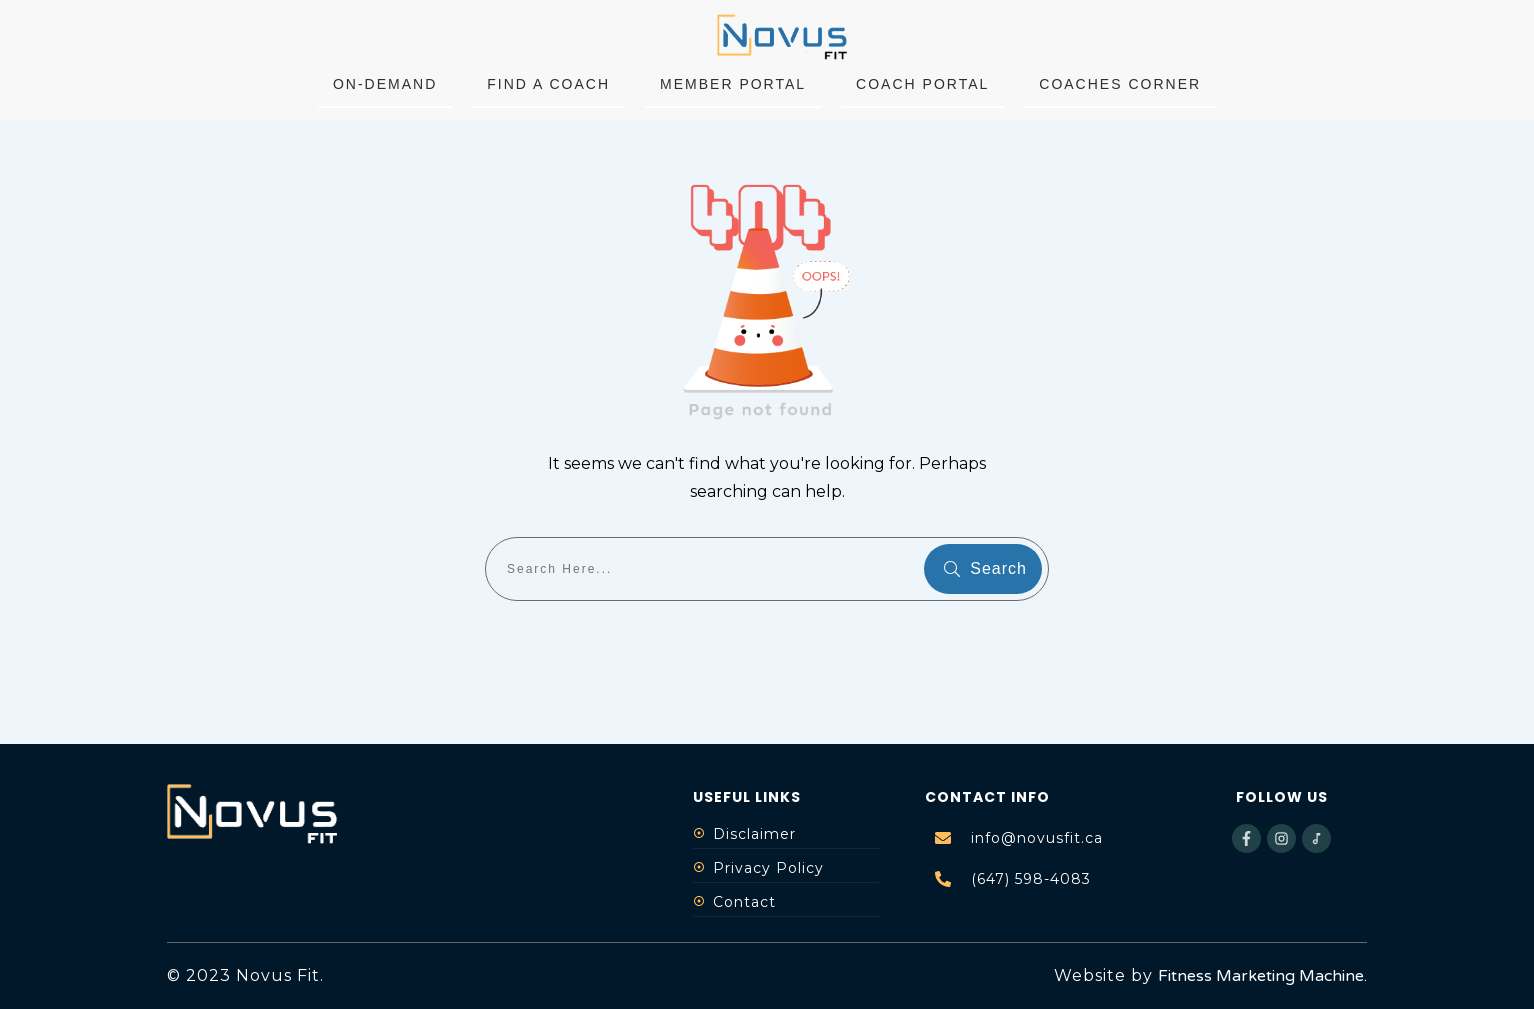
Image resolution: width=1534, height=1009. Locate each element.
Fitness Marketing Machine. (1262, 976)
